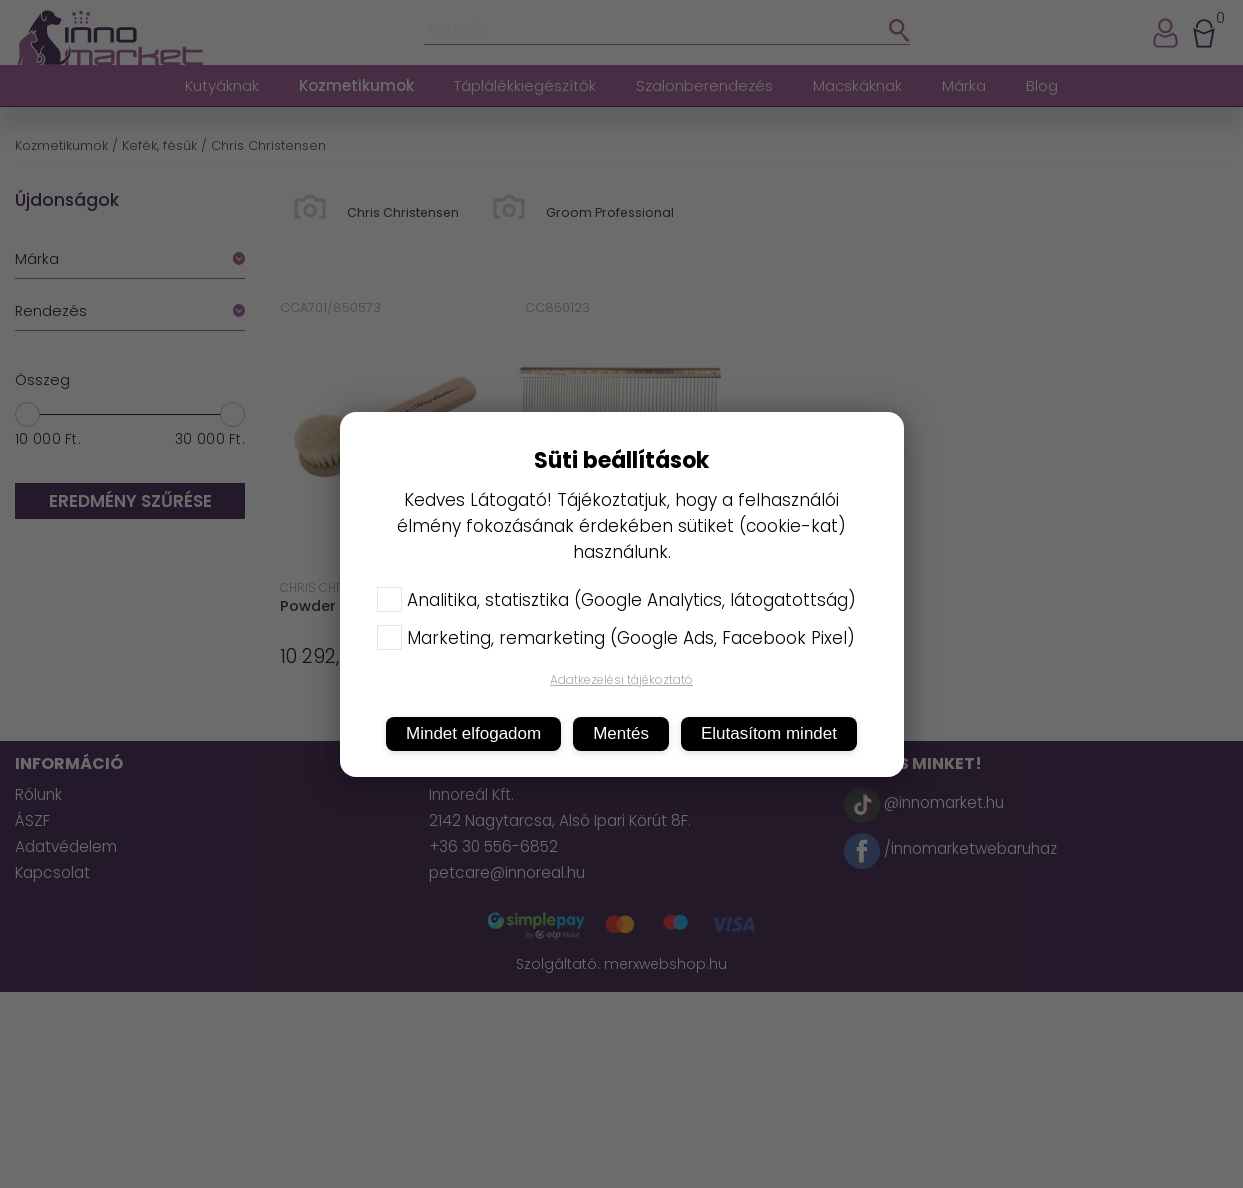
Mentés (621, 733)
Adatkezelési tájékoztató (621, 679)
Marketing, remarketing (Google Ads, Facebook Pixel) (616, 638)
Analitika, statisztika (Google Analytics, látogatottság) (616, 600)
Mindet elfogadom (473, 733)
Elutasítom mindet (769, 733)
